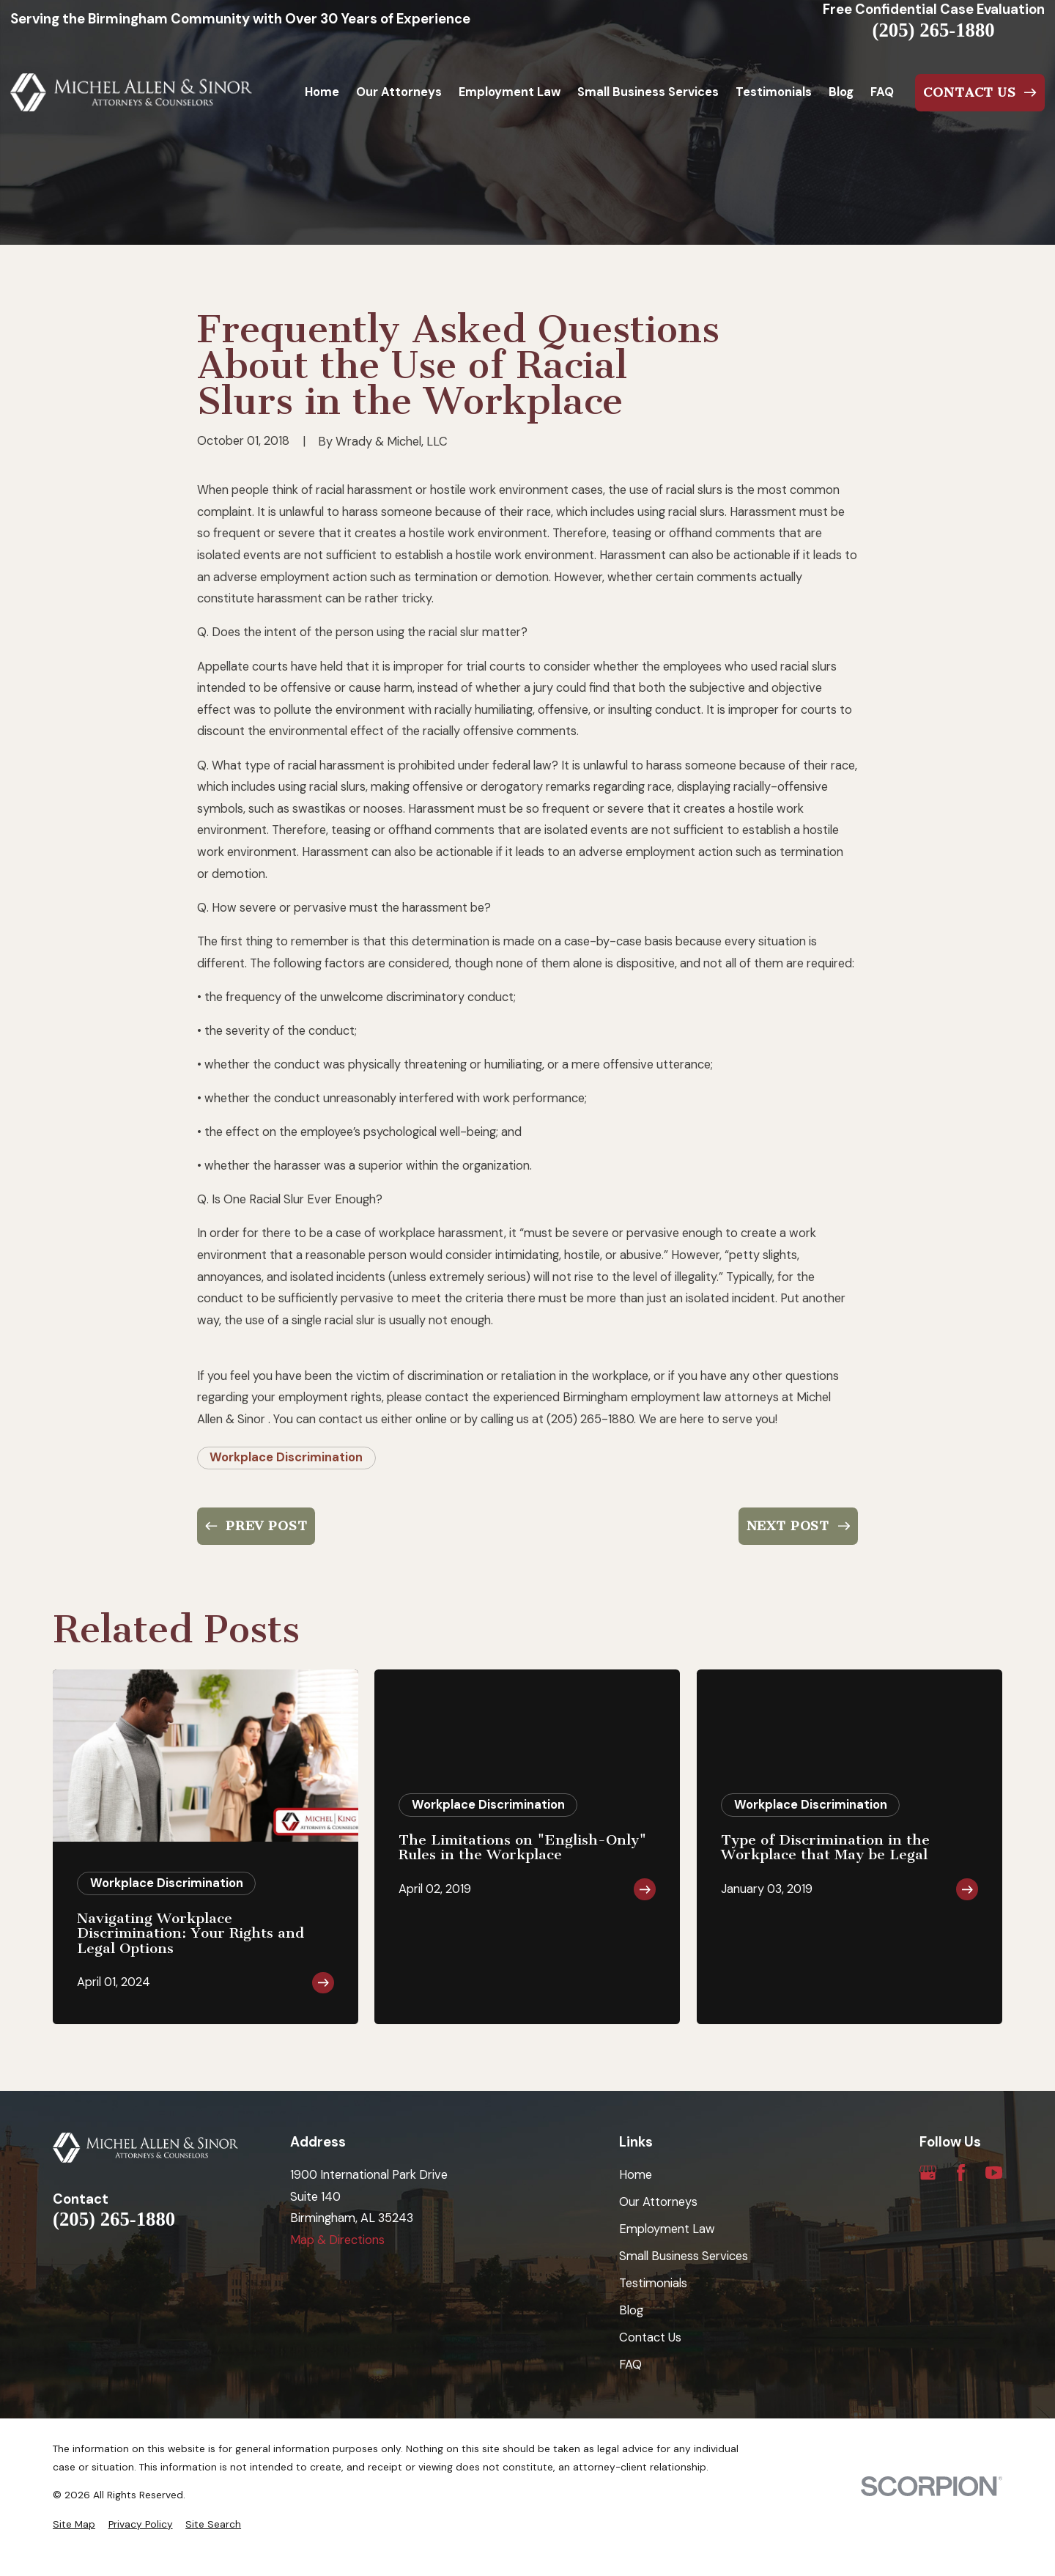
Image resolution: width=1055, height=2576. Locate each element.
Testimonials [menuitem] (774, 92)
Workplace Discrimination (286, 1457)
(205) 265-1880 (934, 30)
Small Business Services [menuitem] (648, 92)
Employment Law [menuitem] (509, 92)
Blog (631, 2310)
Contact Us (650, 2337)
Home (635, 2174)
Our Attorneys (658, 2202)
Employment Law (667, 2229)
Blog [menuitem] (841, 92)
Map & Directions (337, 2240)
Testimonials (653, 2283)
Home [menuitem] (322, 92)
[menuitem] (74, 2524)
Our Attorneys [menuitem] (399, 92)
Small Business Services (683, 2256)
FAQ (630, 2364)
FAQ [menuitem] (882, 92)
